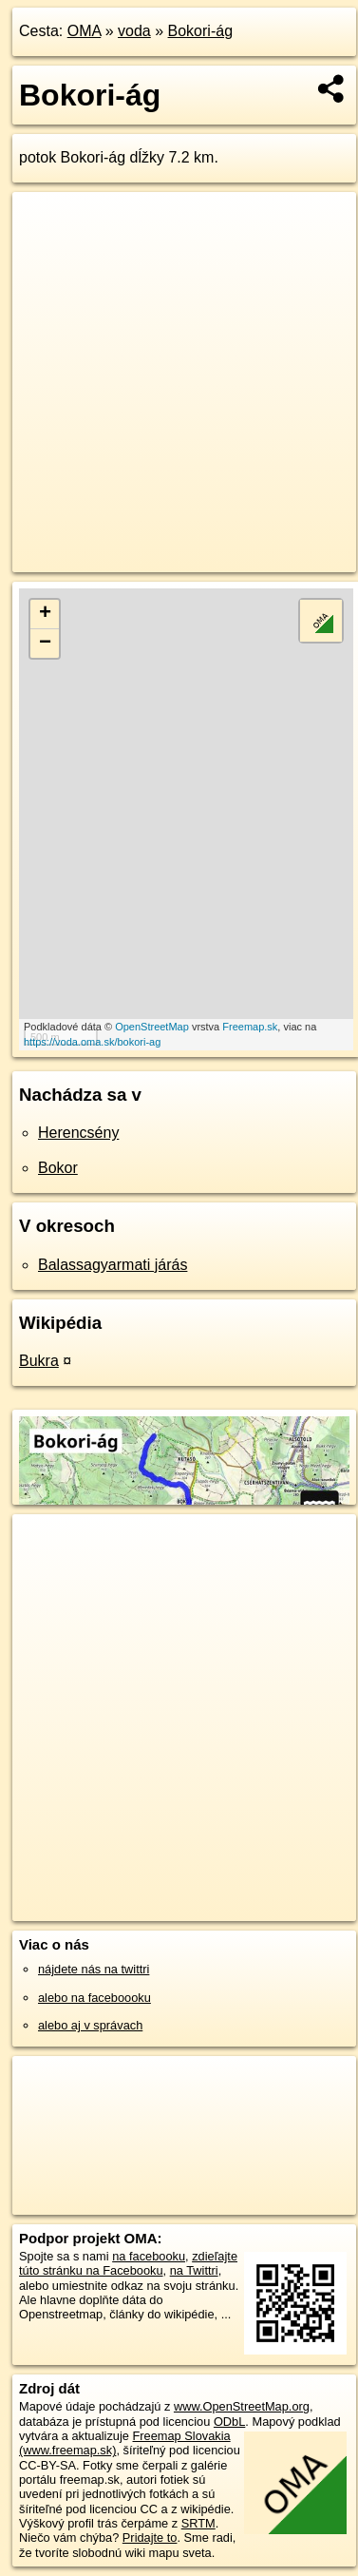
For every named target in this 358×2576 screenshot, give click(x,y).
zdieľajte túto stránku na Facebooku (128, 2263)
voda (134, 31)
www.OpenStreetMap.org (242, 2406)
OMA (84, 31)
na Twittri (194, 2270)
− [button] (45, 643)
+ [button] (45, 614)
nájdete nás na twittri (93, 1969)
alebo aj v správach (90, 2025)
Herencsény (78, 1133)
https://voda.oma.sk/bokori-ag (92, 1042)
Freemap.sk (249, 1026)
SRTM (198, 2523)
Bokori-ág (200, 31)
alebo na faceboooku (94, 1997)
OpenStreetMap (152, 1026)
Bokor (58, 1168)
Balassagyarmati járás (112, 1265)
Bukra (39, 1361)
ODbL (229, 2421)
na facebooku (148, 2256)
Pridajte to (150, 2537)
